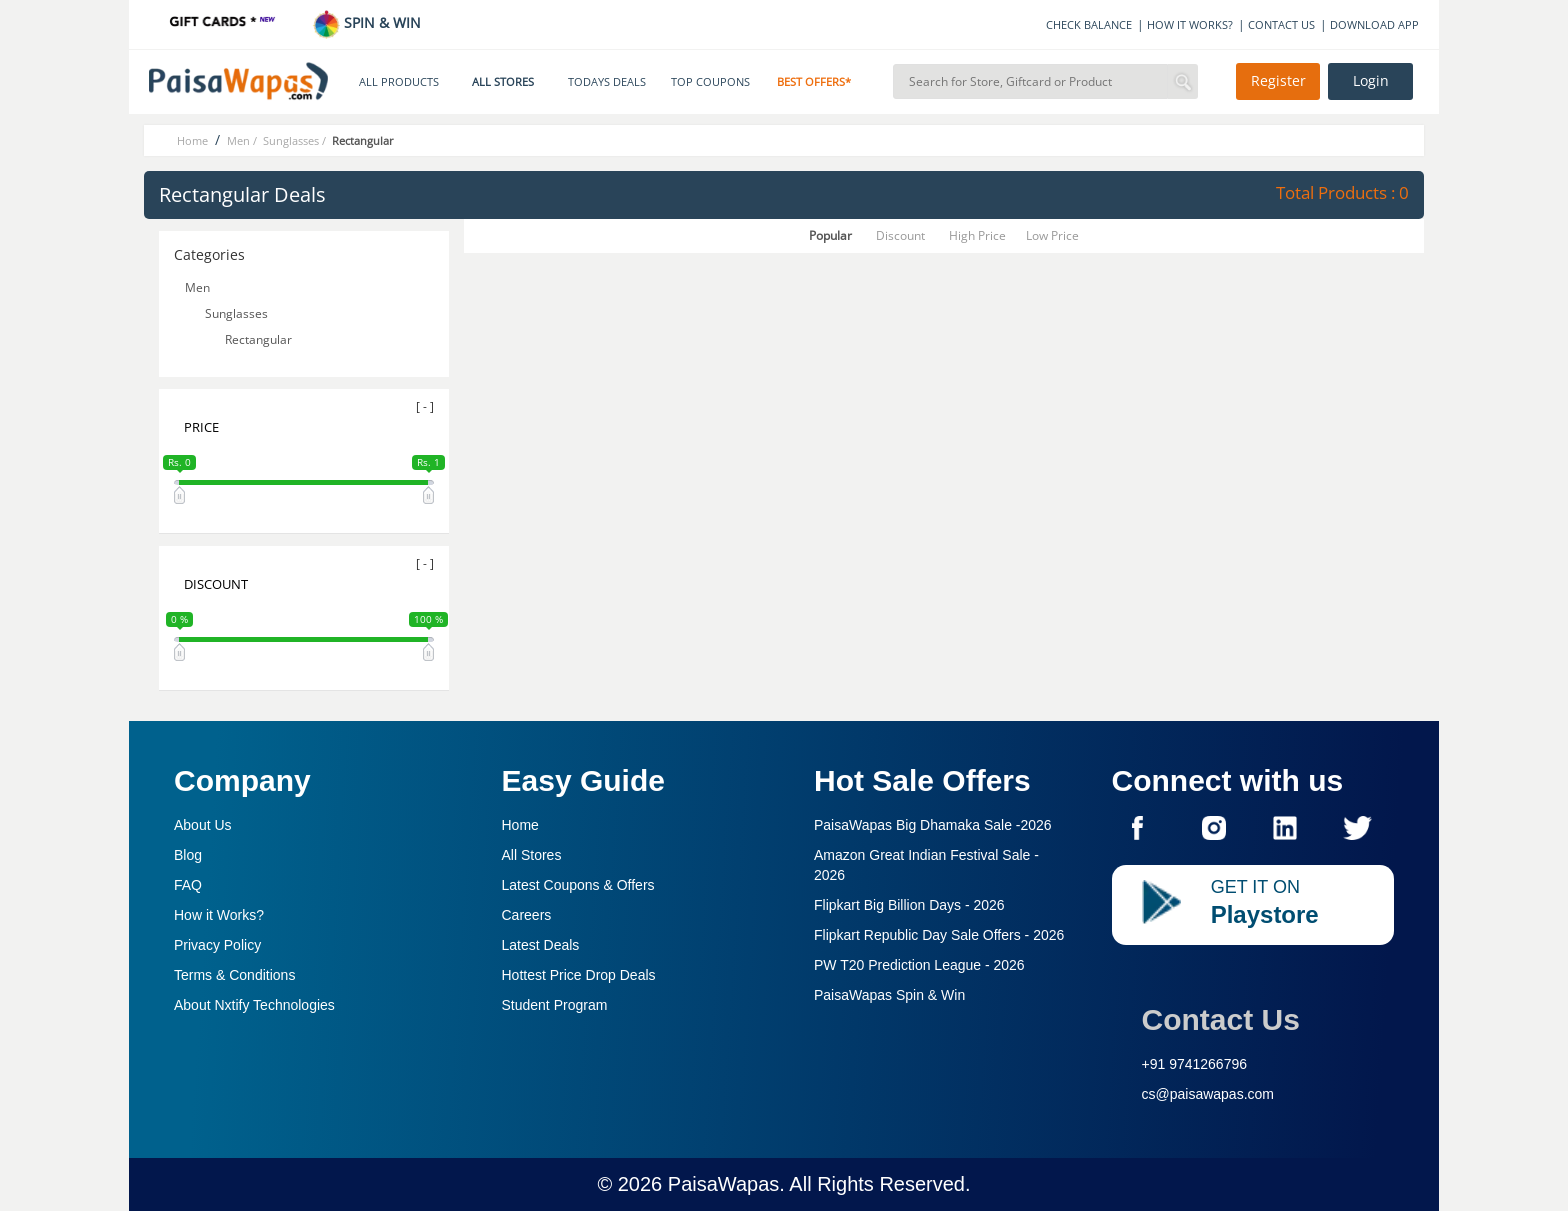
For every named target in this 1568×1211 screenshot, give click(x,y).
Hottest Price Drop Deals (579, 975)
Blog (188, 855)
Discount (900, 235)
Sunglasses (236, 313)
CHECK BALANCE (1089, 24)
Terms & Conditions (234, 975)
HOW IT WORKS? (1190, 24)
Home (520, 825)
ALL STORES (503, 82)
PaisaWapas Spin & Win (889, 995)
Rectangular (258, 339)
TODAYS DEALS (607, 82)
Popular (830, 235)
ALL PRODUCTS (399, 82)
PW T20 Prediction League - (919, 965)
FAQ (188, 885)
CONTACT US (1281, 24)
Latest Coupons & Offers (578, 885)
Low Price (1052, 235)
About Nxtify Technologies (254, 1005)
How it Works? (219, 915)
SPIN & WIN (366, 22)
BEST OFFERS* (814, 82)
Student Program (555, 1005)
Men (197, 287)
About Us (203, 825)
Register (1278, 81)
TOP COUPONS (710, 82)
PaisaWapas (724, 1184)
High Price (977, 235)
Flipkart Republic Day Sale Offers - (939, 935)
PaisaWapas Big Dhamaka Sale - (933, 825)
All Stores (532, 855)
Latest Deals (541, 945)
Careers (527, 915)
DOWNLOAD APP (1374, 24)
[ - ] (425, 406)
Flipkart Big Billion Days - (909, 905)
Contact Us (1221, 1019)
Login (1371, 81)
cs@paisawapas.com (1208, 1094)
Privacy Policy (217, 945)
